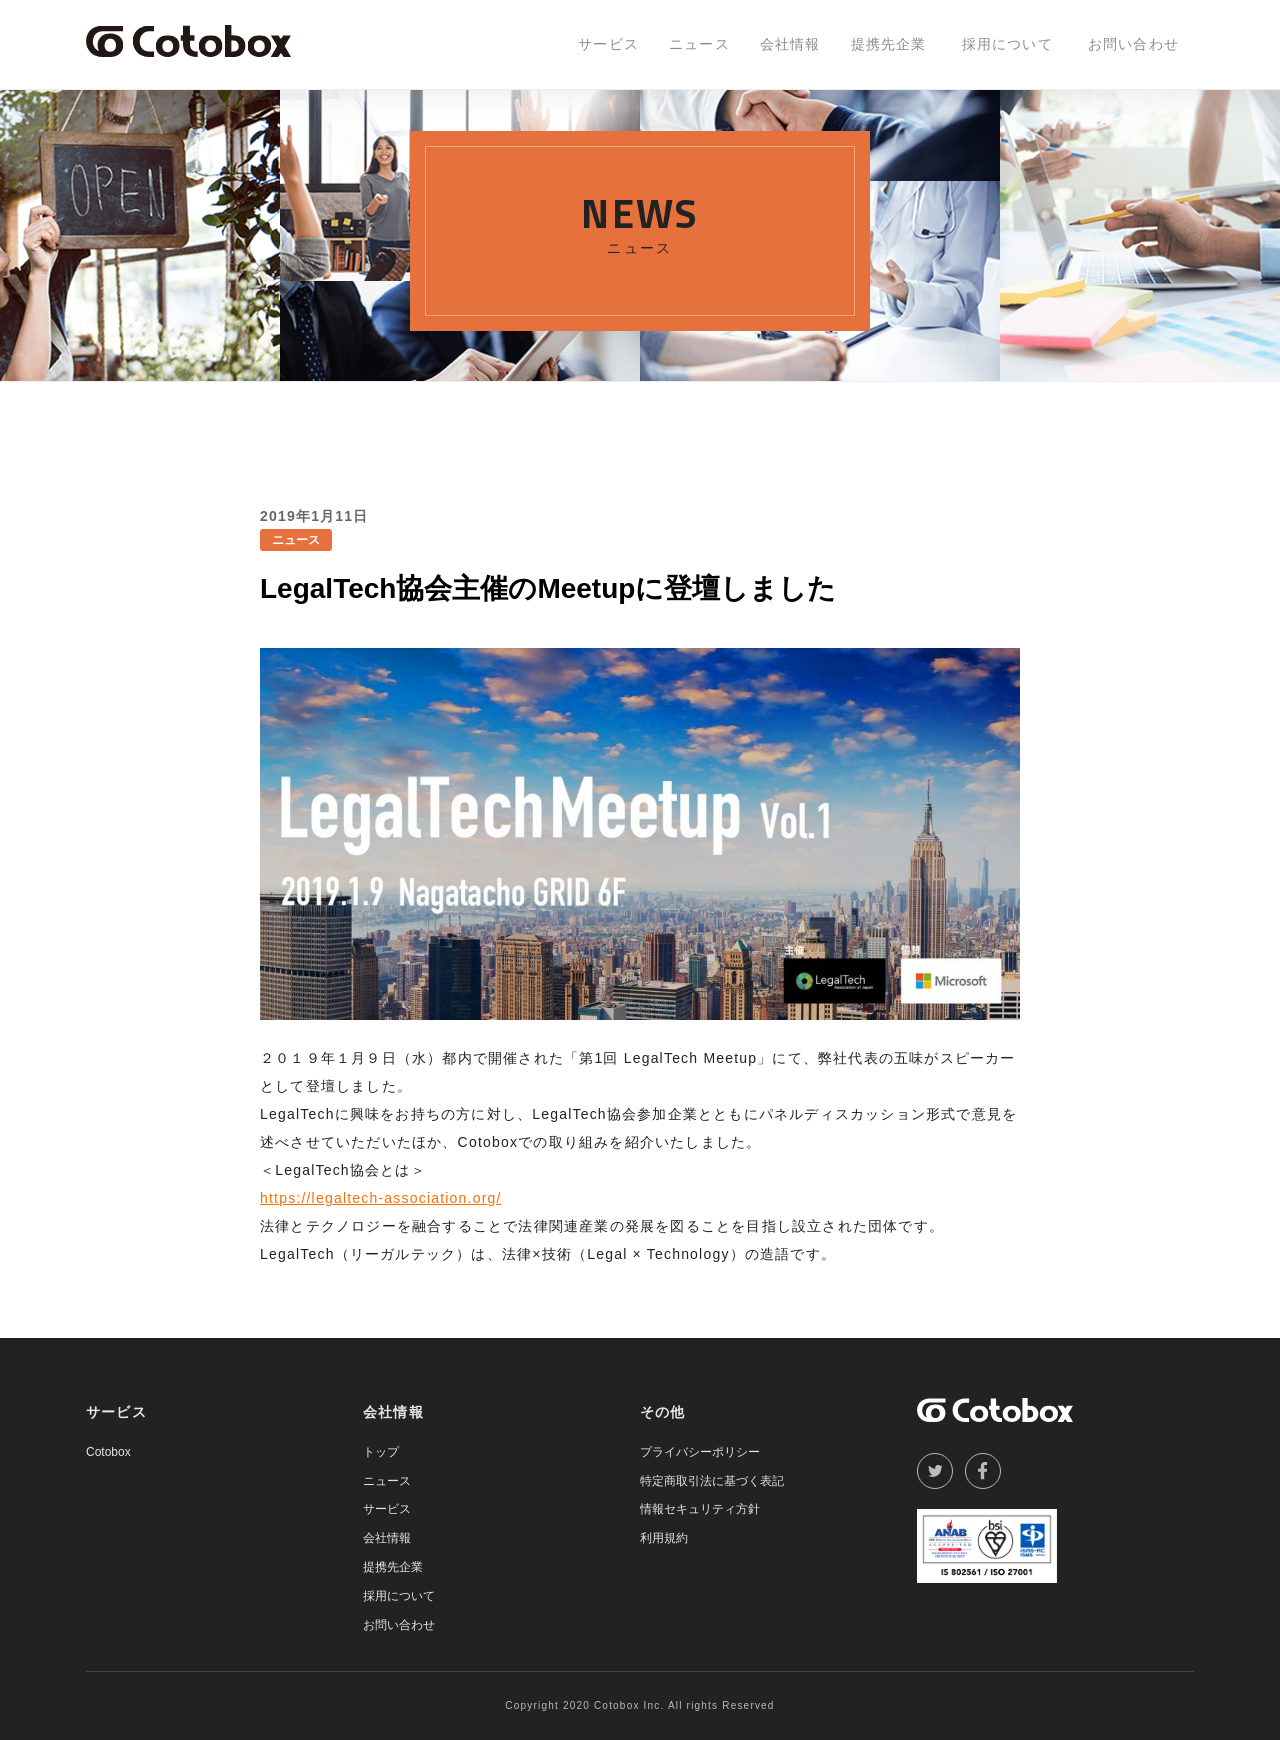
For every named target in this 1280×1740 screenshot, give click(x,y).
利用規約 (664, 1538)
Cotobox (108, 1452)
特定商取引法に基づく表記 (712, 1481)
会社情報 (790, 44)
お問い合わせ (1133, 44)
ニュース (699, 44)
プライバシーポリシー (700, 1452)
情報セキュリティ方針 (700, 1509)
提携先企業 (889, 44)
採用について (1007, 44)
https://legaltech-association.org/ (381, 1198)
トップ (381, 1452)
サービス (608, 44)
